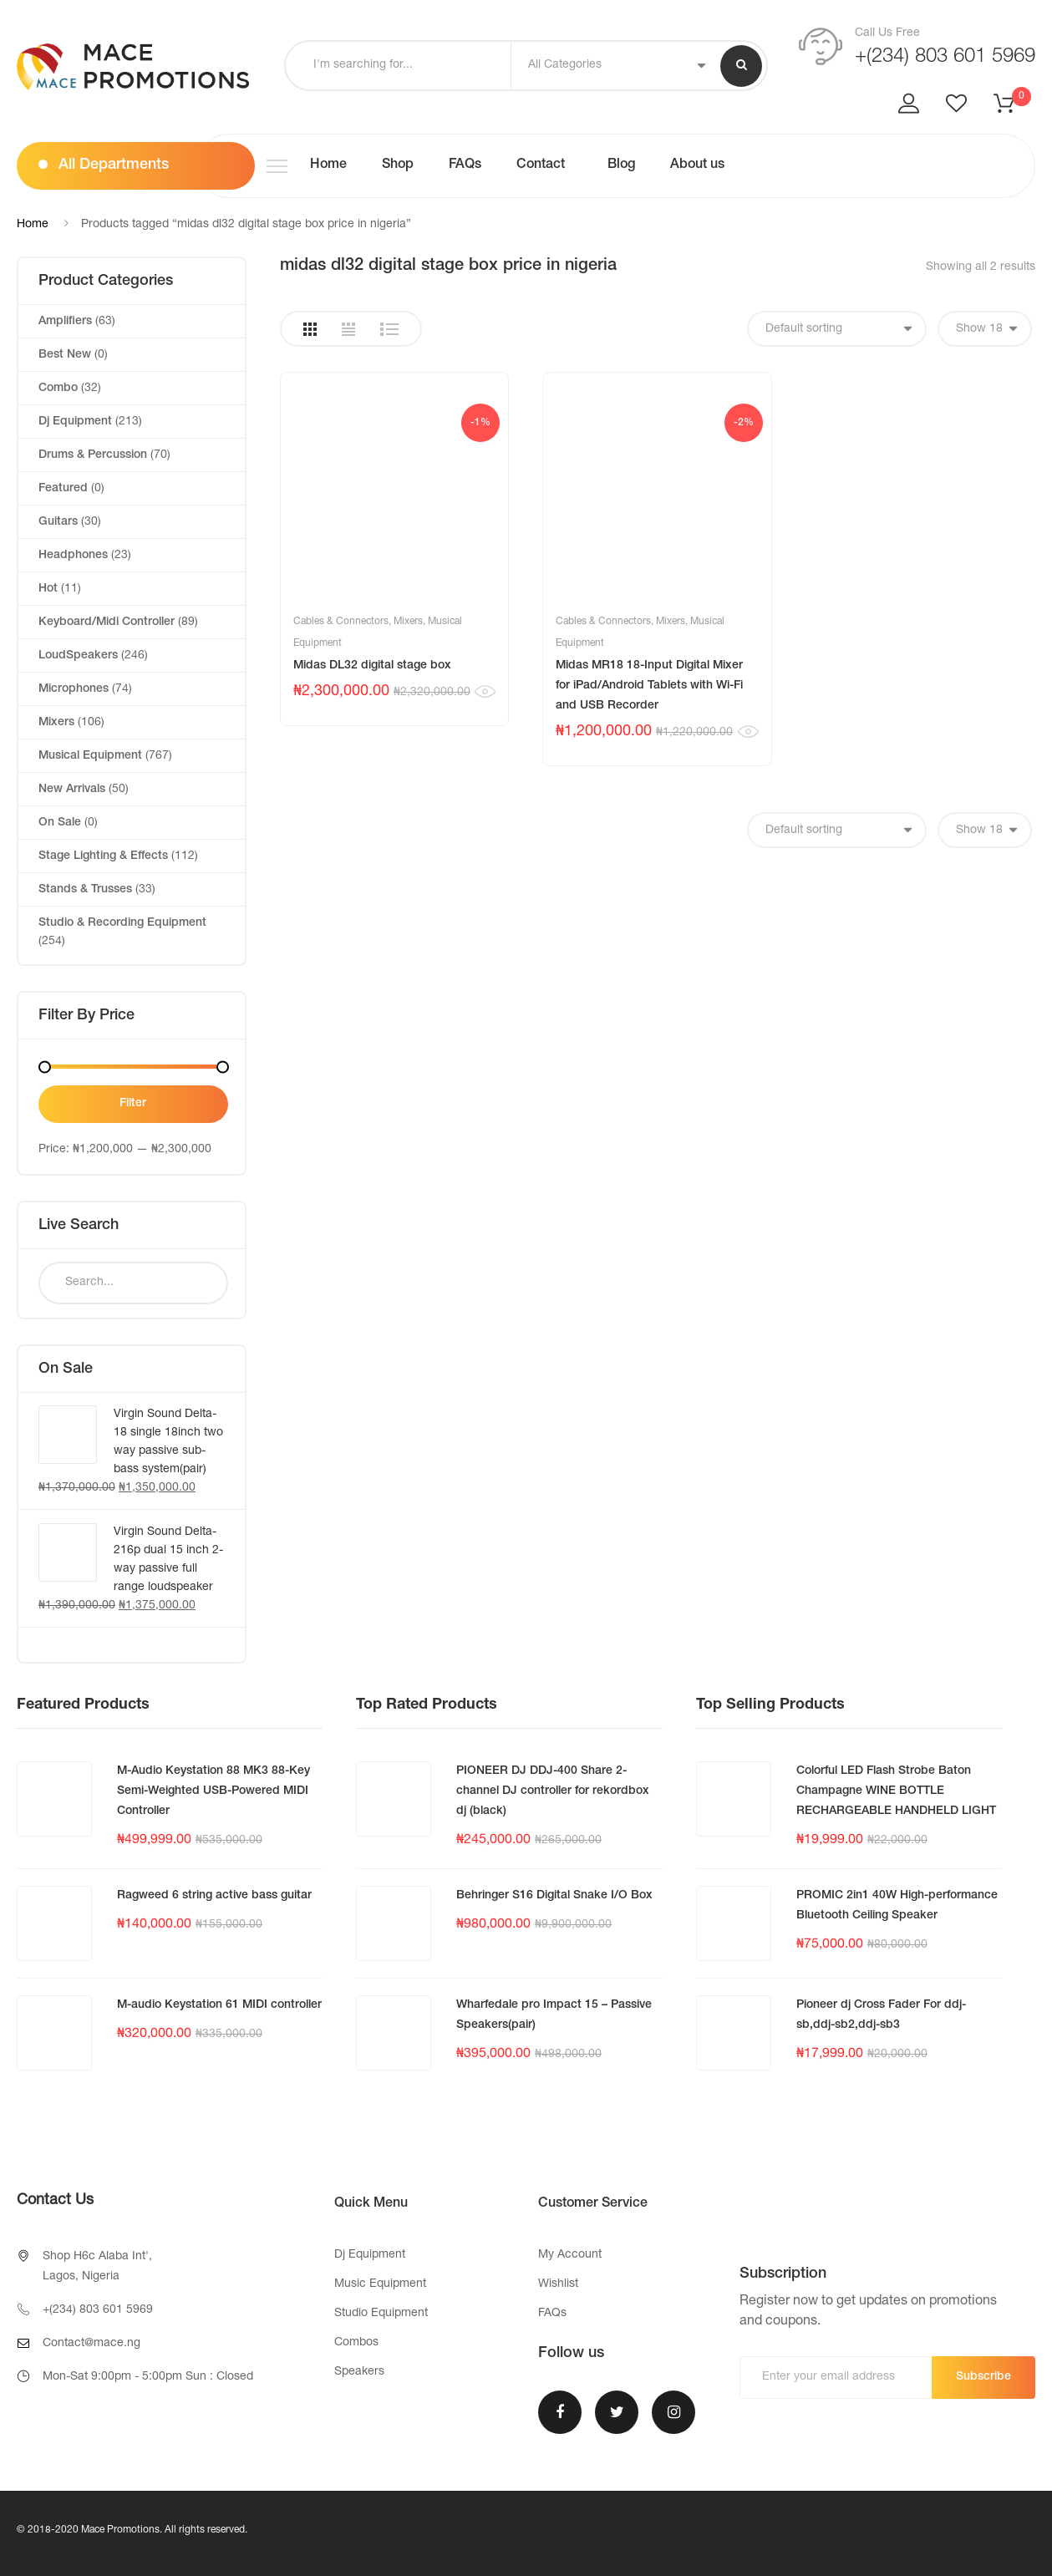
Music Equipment (380, 2284)
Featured (63, 489)
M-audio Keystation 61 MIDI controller (219, 2005)
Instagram (673, 2412)
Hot (48, 589)
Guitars (58, 522)
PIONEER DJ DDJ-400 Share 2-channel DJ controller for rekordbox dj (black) (552, 1791)
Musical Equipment (90, 756)
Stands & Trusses (85, 890)
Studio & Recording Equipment (122, 923)
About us (697, 165)
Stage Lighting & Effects (103, 856)
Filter (132, 1104)
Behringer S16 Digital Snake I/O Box (554, 1896)
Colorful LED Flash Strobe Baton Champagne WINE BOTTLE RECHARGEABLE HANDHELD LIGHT (896, 1791)
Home (328, 165)
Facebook (560, 2412)
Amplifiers (65, 322)
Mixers (408, 622)
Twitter (616, 2412)
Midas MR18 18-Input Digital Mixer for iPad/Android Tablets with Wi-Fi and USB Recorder (649, 686)
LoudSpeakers (78, 656)
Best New (64, 355)
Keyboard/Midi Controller (106, 622)
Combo (58, 388)
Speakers (359, 2372)
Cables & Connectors (341, 622)
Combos (356, 2343)
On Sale (59, 823)
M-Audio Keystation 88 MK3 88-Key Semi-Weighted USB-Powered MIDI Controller (213, 1791)
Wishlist (558, 2284)
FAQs (465, 165)
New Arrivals (71, 789)
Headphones (73, 555)
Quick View (485, 692)
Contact (540, 165)
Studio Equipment (381, 2313)
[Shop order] (837, 329)
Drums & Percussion (92, 455)
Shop (398, 165)
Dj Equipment (75, 422)
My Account (570, 2255)
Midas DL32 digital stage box (372, 666)
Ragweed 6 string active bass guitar (214, 1896)
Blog (619, 165)
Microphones (73, 689)
